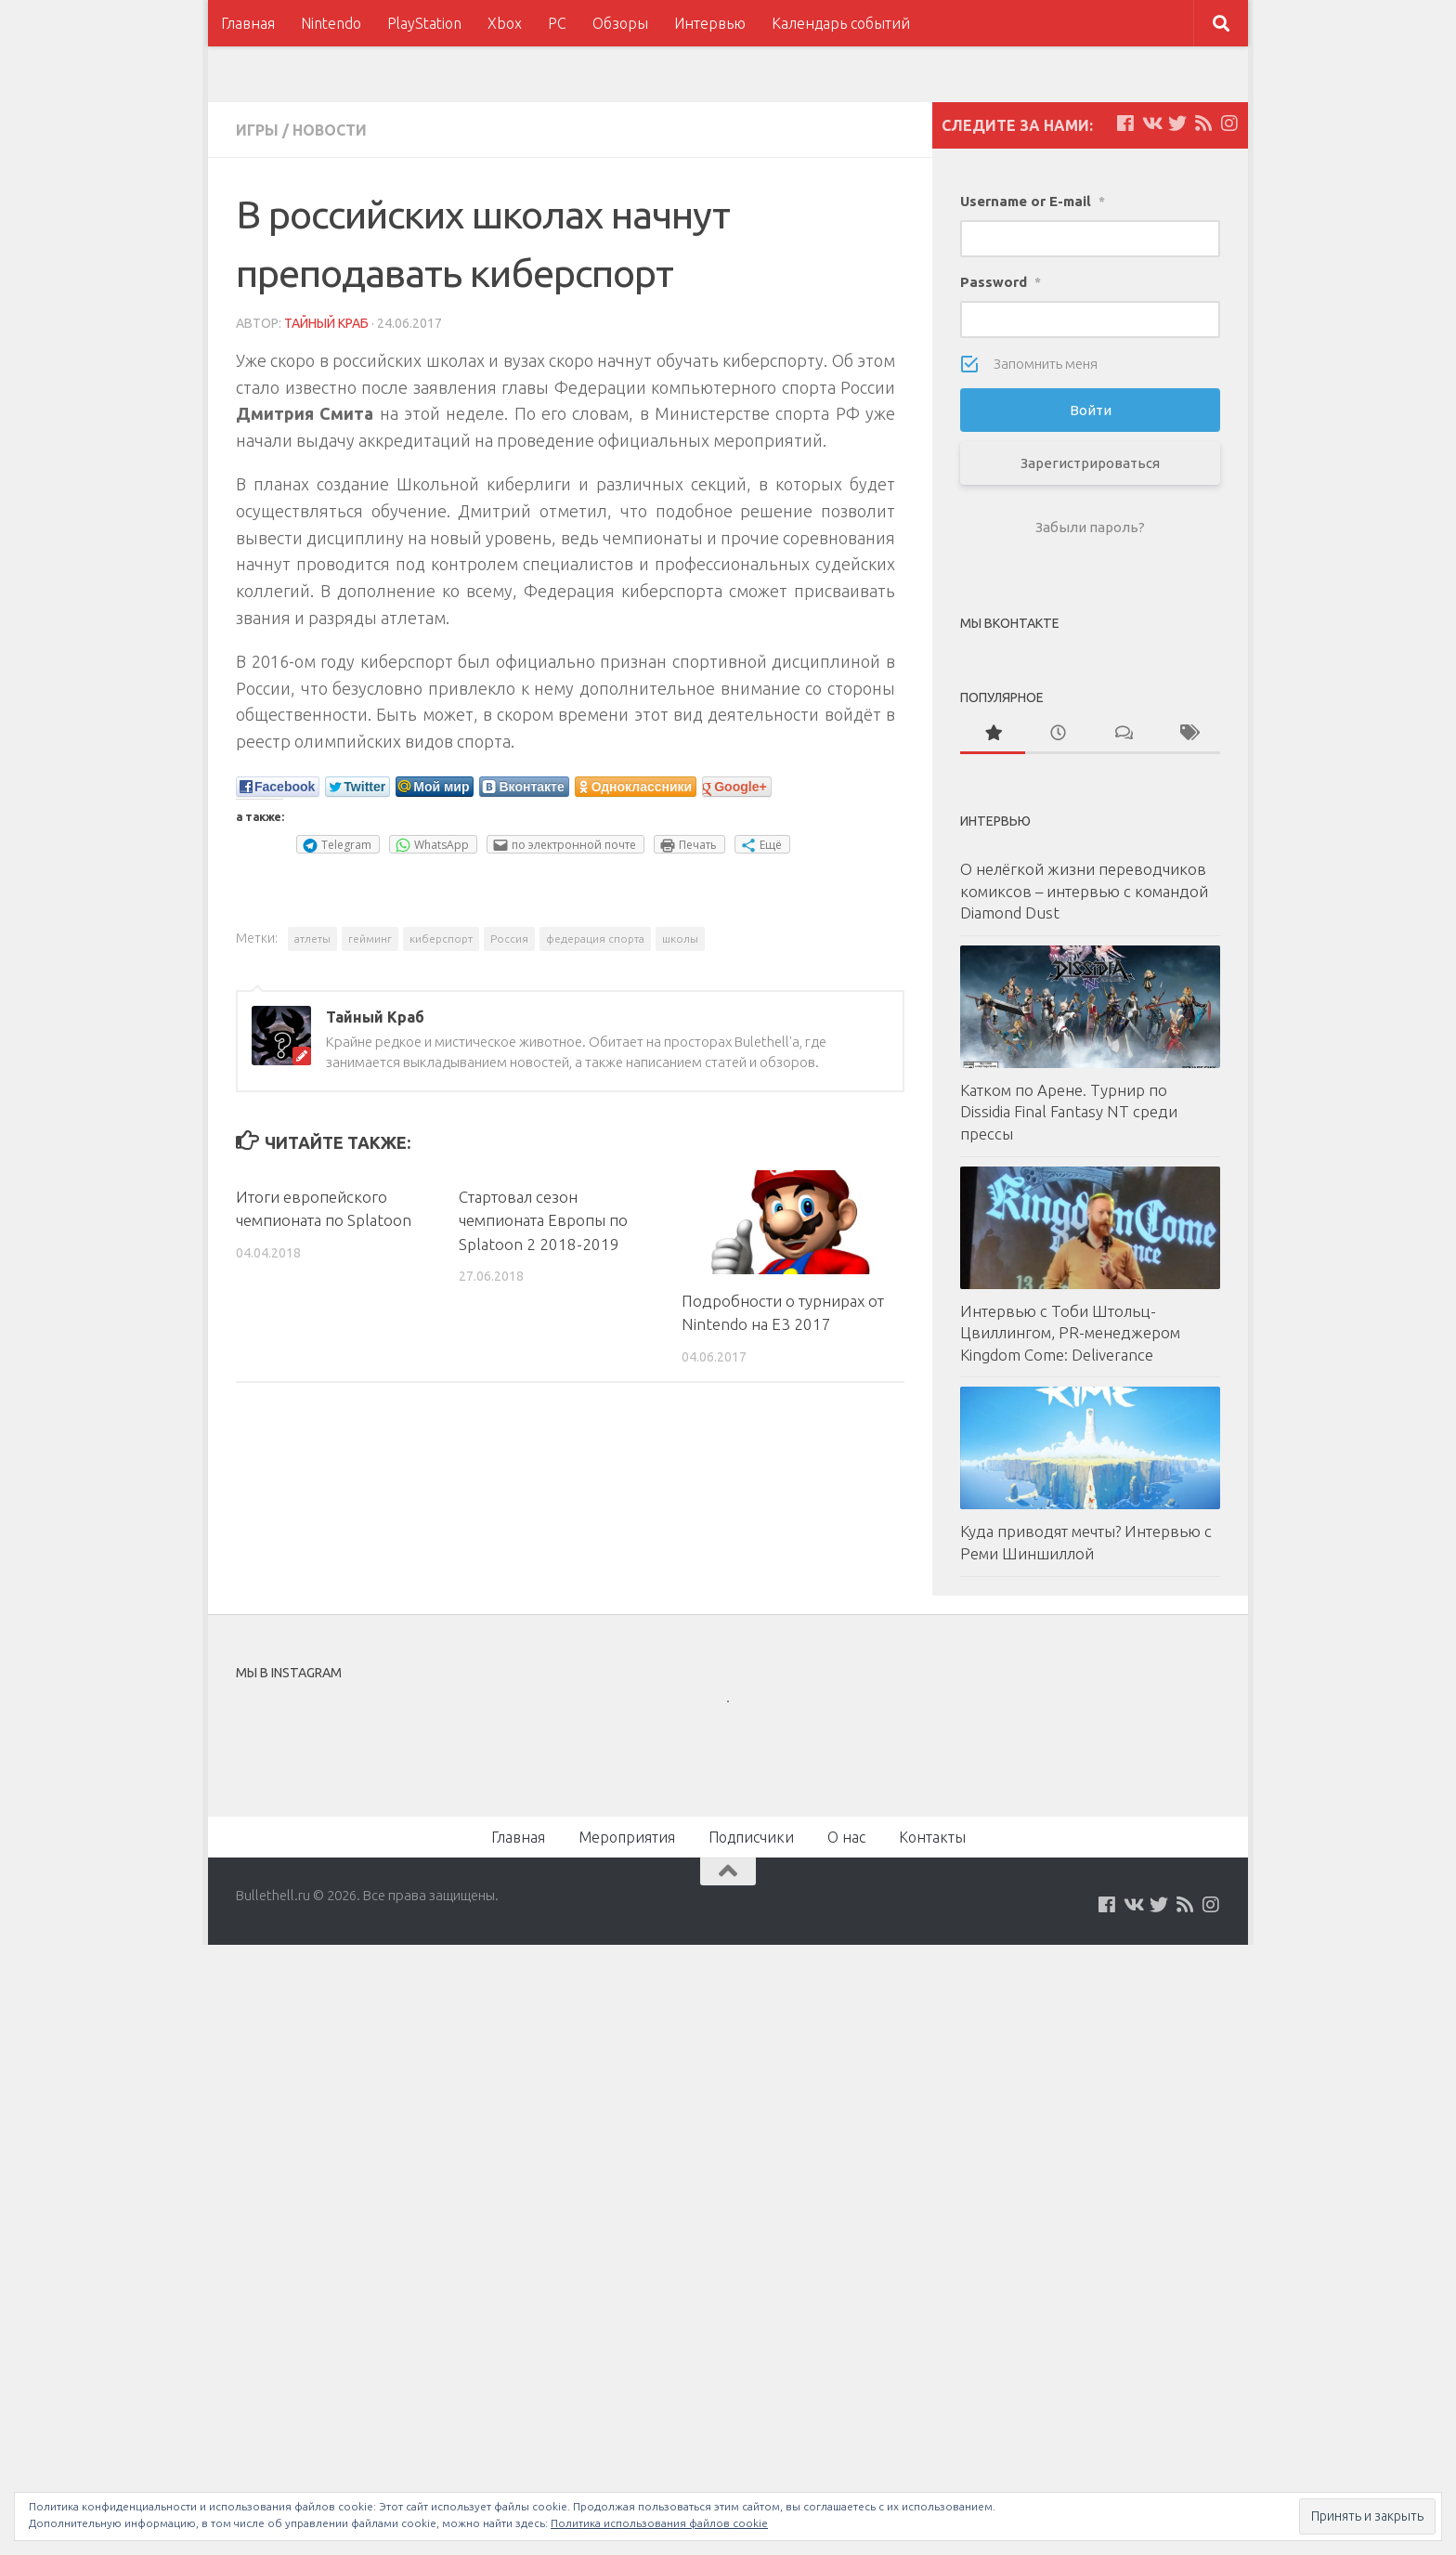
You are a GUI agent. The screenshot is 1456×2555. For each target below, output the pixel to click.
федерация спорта (595, 938)
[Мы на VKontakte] (1151, 123)
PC (557, 23)
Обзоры (620, 23)
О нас (846, 1837)
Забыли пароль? (1090, 527)
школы (680, 938)
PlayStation (424, 23)
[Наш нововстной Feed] (1203, 123)
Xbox (505, 23)
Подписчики (751, 1837)
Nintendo (331, 23)
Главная (248, 23)
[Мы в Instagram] (1229, 123)
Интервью (710, 23)
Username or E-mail (1032, 201)
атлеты (312, 938)
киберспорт (441, 938)
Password (1000, 282)
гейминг (370, 938)
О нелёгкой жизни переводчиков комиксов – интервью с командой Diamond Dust (1084, 890)
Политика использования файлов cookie (659, 2523)
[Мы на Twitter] (1177, 123)
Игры (257, 130)
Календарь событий (841, 23)
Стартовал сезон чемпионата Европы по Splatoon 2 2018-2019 (543, 1220)
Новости (329, 130)
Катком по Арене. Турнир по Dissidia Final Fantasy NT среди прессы (1068, 1111)
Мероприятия (626, 1837)
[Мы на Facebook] (1125, 123)
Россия (509, 938)
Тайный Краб (326, 323)
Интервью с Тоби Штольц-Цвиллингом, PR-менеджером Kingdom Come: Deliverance (1070, 1332)
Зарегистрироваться (1090, 463)
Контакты (932, 1837)
